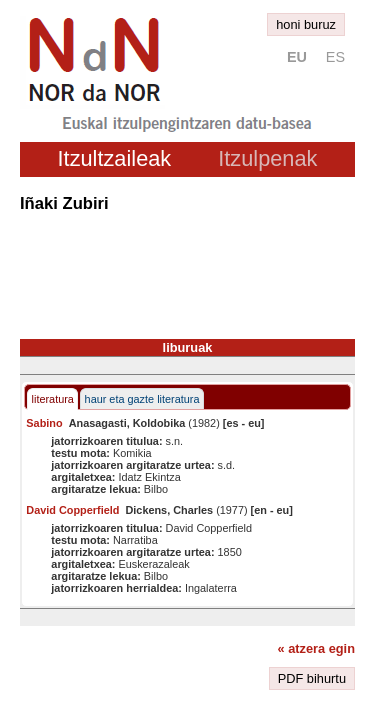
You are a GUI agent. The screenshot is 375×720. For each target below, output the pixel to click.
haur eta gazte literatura (142, 399)
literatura (53, 399)
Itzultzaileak (115, 158)
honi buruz (306, 24)
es (335, 57)
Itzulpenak (267, 158)
